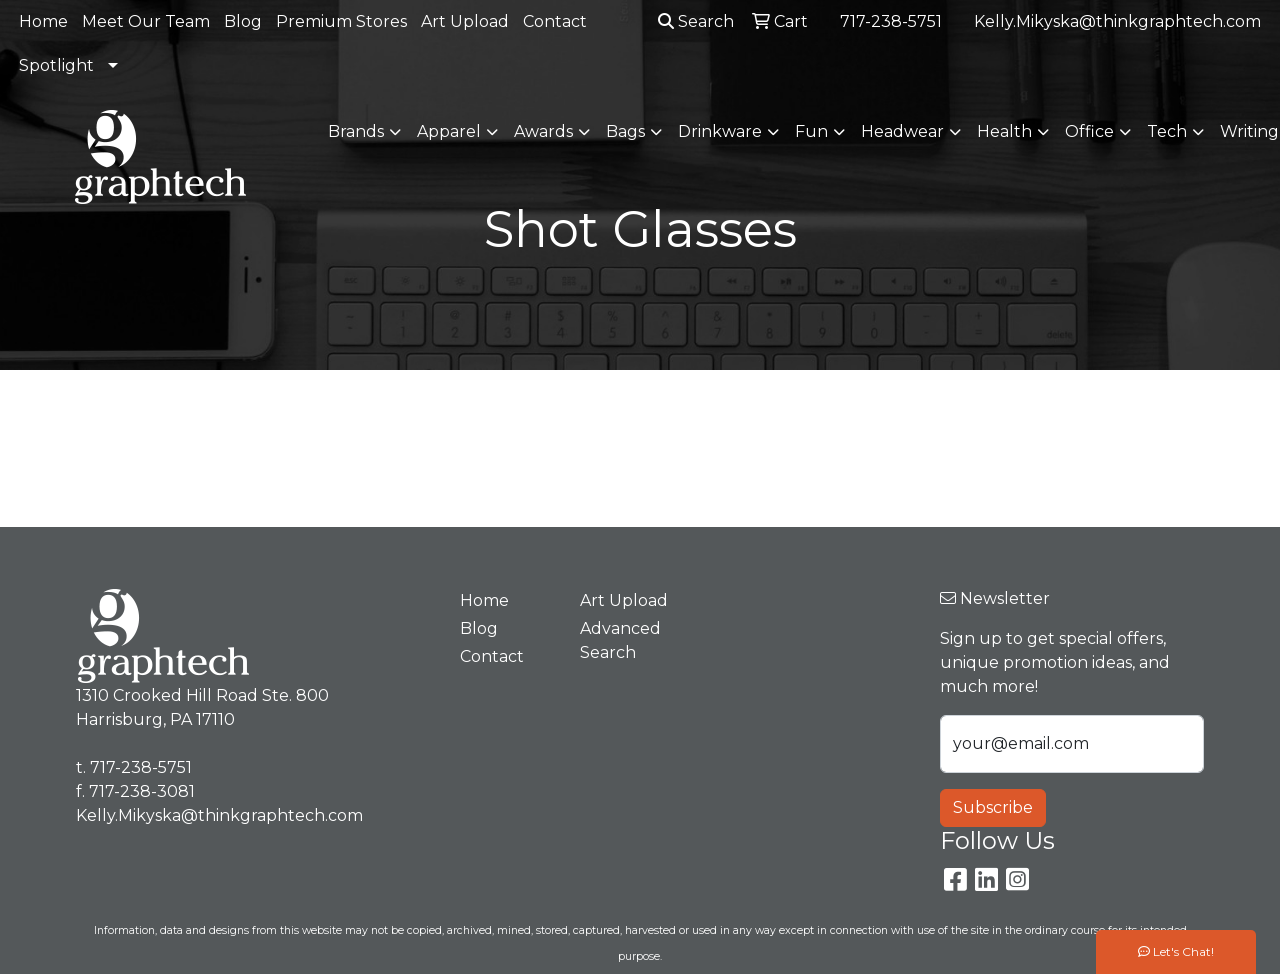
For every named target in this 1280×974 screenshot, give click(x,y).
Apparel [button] (449, 131)
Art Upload (465, 21)
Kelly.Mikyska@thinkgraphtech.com (1117, 21)
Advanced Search (620, 640)
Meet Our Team (146, 21)
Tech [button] (1167, 131)
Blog (243, 21)
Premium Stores (341, 21)
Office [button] (1089, 131)
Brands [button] (356, 131)
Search (696, 21)
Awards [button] (543, 131)
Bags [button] (625, 131)
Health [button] (1004, 131)
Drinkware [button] (720, 131)
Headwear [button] (902, 131)
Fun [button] (811, 131)
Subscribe (993, 807)
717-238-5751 (891, 21)
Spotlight (56, 65)
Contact (555, 21)
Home (43, 21)
